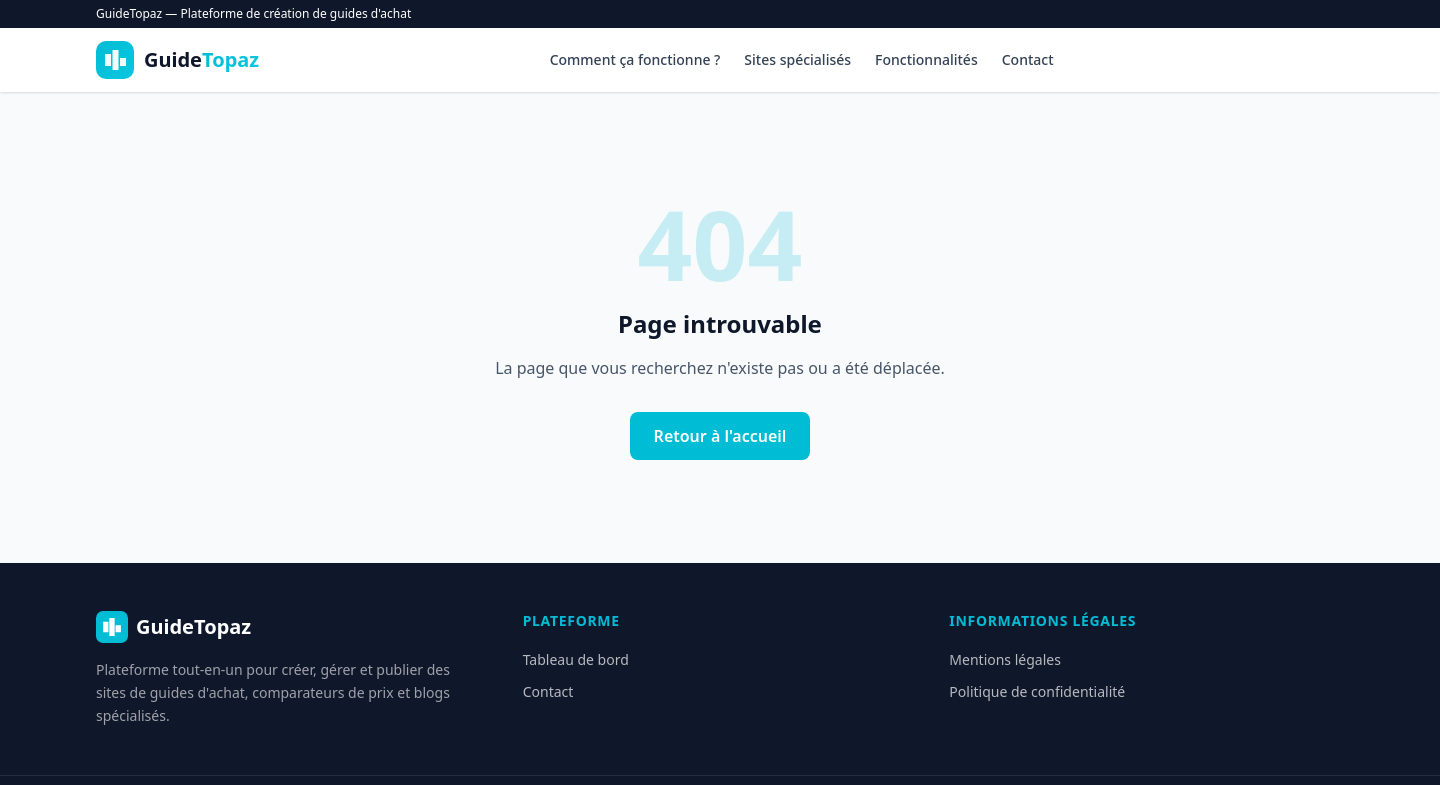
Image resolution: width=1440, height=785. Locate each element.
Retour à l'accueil (720, 436)
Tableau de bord (576, 659)
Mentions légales (1005, 659)
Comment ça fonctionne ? (635, 59)
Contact (1028, 59)
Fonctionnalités (926, 59)
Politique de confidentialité (1037, 691)
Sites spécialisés (797, 59)
